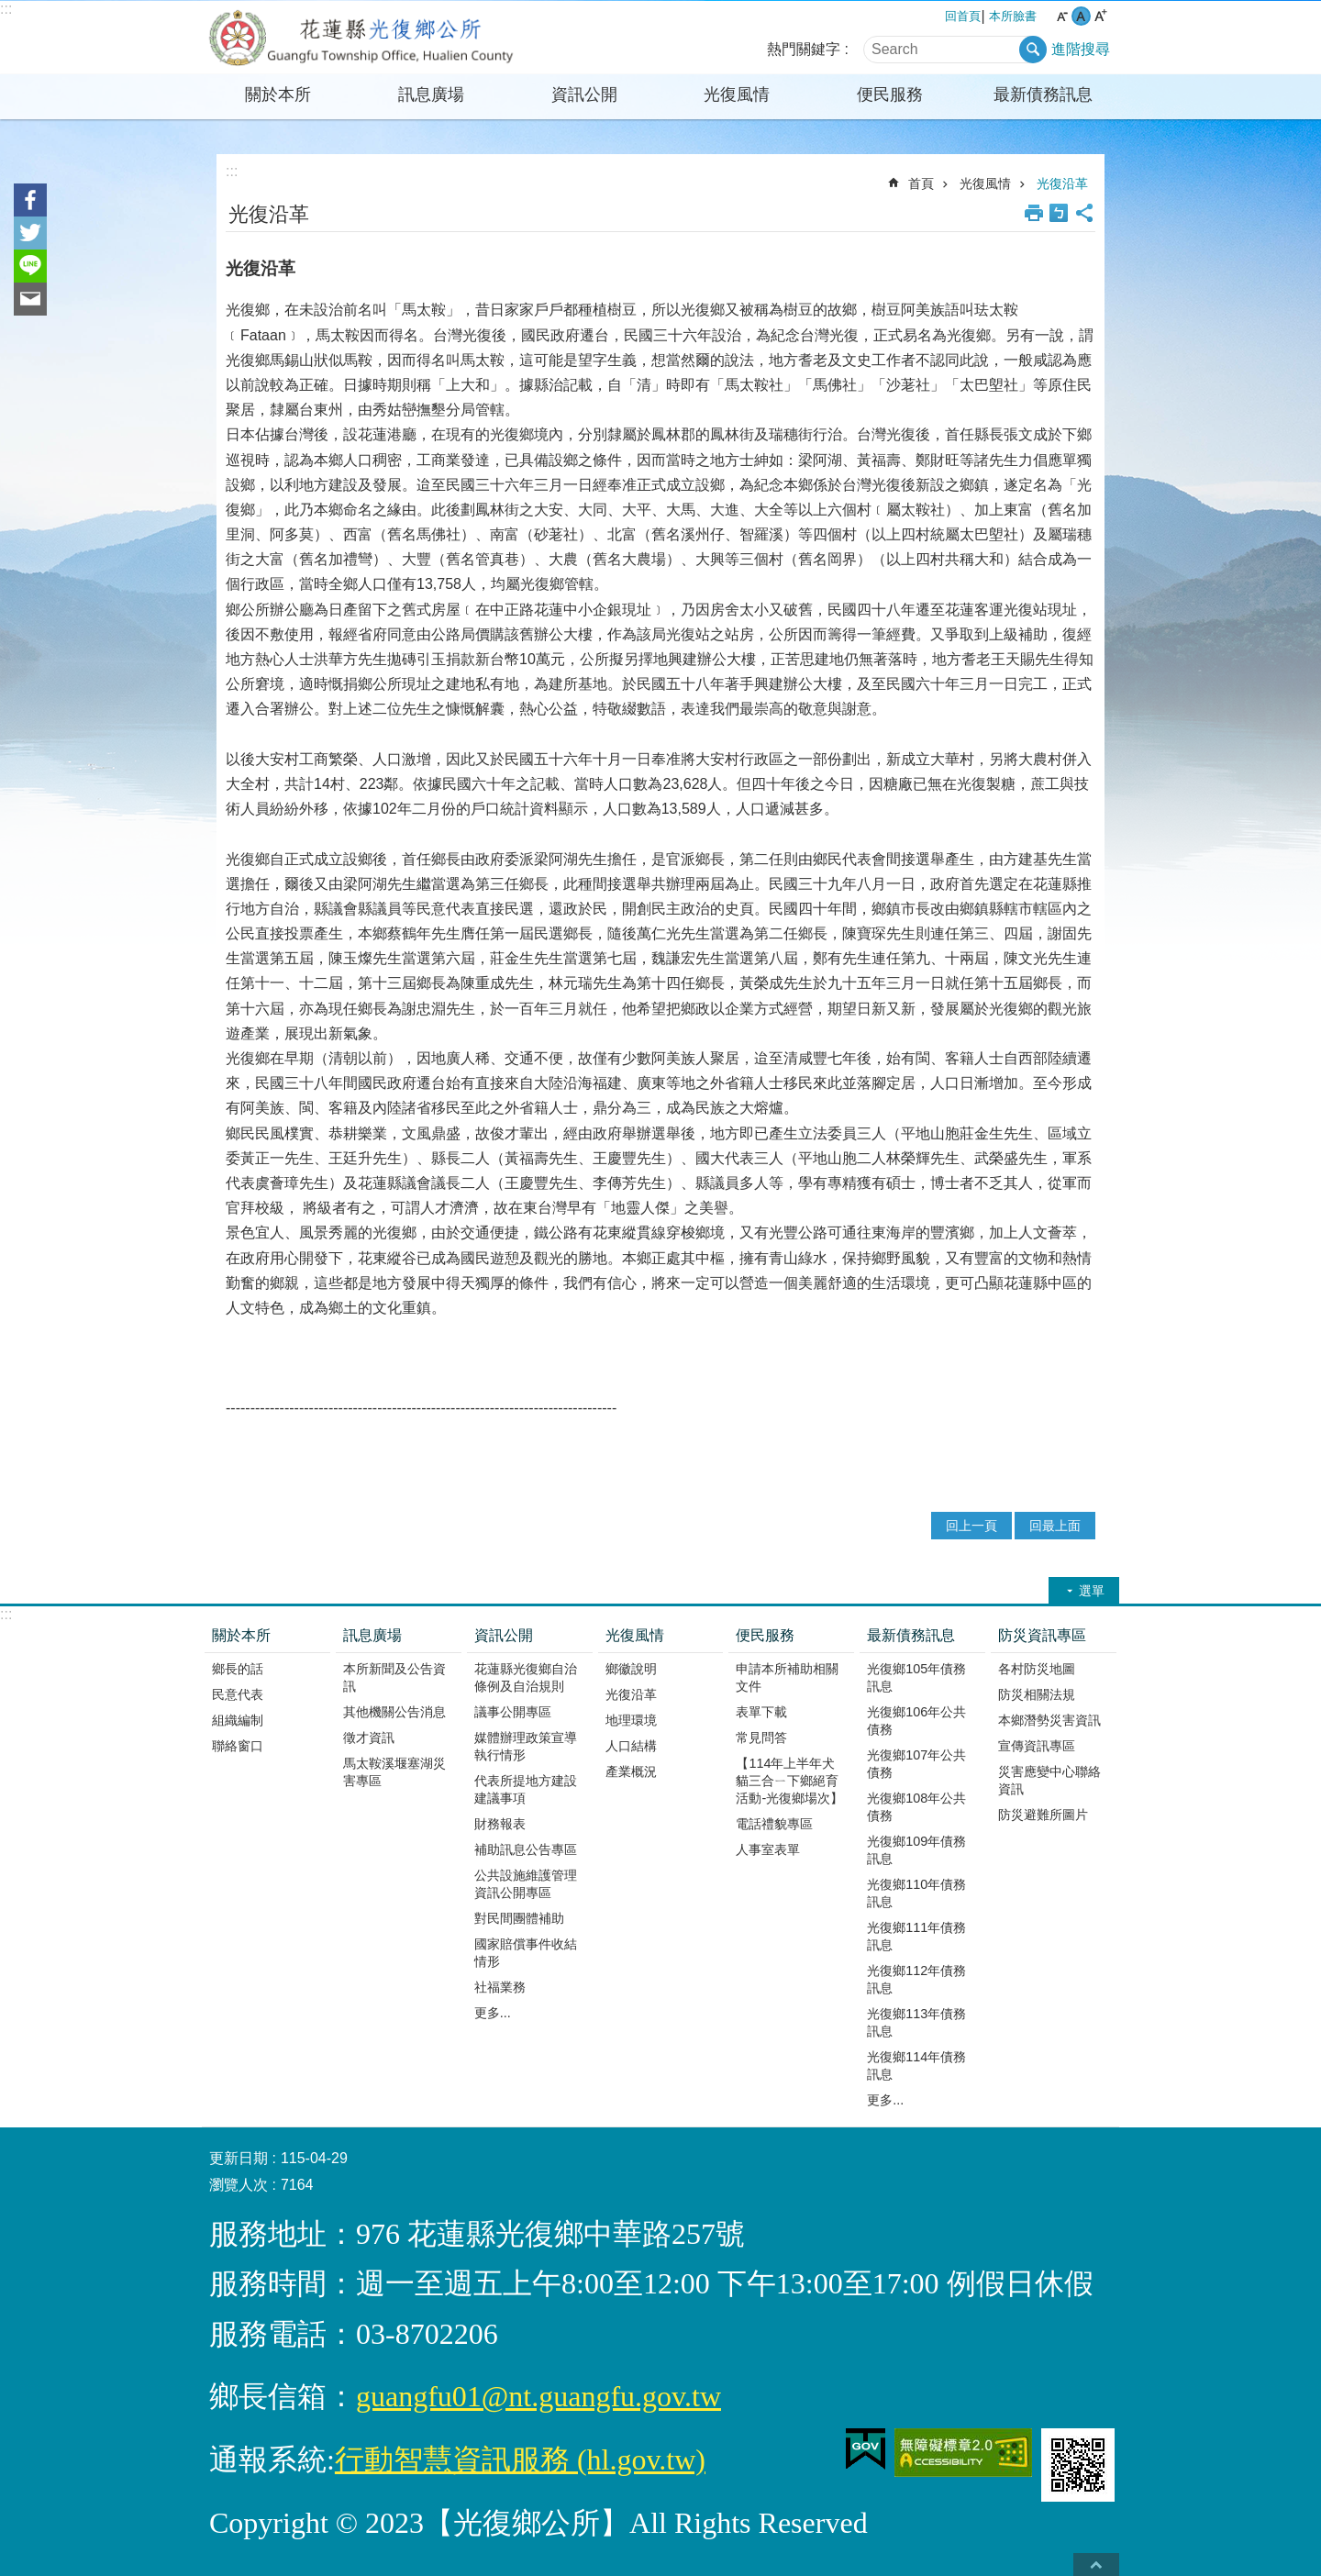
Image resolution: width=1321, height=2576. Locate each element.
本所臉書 (1013, 16)
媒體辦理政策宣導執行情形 (525, 1746)
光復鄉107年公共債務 (916, 1764)
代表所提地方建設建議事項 (525, 1789)
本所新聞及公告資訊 (394, 1677)
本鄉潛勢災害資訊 (1049, 1720)
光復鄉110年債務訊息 (916, 1893)
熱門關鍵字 (803, 49)
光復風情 (737, 94)
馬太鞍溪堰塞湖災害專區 (394, 1772)
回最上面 (1055, 1525)
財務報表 (500, 1823)
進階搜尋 (1080, 49)
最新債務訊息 (1043, 94)
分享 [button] (1084, 213)
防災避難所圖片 (1043, 1814)
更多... (492, 2012)
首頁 (921, 183)
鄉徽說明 (631, 1668)
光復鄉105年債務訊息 (916, 1677)
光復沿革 (1062, 183)
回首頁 (963, 16)
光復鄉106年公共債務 (916, 1720)
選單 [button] (1092, 1590)
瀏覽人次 (238, 2185)
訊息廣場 (431, 94)
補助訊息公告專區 (525, 1849)
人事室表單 (768, 1849)
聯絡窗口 (237, 1745)
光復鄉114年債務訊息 (916, 2065)
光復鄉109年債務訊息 (916, 1850)
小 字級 (1061, 16)
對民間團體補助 (519, 1918)
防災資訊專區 (1042, 1635)
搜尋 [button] (1033, 49)
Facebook (30, 200)
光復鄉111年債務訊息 (916, 1936)
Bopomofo (1059, 213)
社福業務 (500, 1987)
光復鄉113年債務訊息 (916, 2022)
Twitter (30, 233)
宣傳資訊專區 (1036, 1745)
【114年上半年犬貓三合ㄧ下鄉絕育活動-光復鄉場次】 (789, 1780)
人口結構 (631, 1745)
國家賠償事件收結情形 (525, 1953)
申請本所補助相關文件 (787, 1677)
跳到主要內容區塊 (9, 9)
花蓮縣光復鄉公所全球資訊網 (362, 37)
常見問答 (761, 1737)
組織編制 (237, 1720)
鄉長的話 (237, 1668)
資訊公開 (584, 94)
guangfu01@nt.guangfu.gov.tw (538, 2396)
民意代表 (237, 1694)
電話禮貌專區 (774, 1823)
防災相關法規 (1036, 1694)
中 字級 (1081, 16)
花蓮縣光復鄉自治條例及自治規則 (525, 1677)
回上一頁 (971, 1525)
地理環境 (631, 1720)
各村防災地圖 (1036, 1668)
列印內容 (1034, 213)
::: (6, 9)
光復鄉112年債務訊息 (916, 1979)
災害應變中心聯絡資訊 (1049, 1780)
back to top (1096, 2564)
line (30, 266)
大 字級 (1100, 16)
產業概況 (631, 1771)
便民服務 (890, 94)
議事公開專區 (512, 1711)
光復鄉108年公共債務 (916, 1807)
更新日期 (238, 2158)
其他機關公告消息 (394, 1711)
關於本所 (278, 94)
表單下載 (761, 1711)
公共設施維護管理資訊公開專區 (525, 1884)
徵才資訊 (368, 1737)
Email (30, 299)
